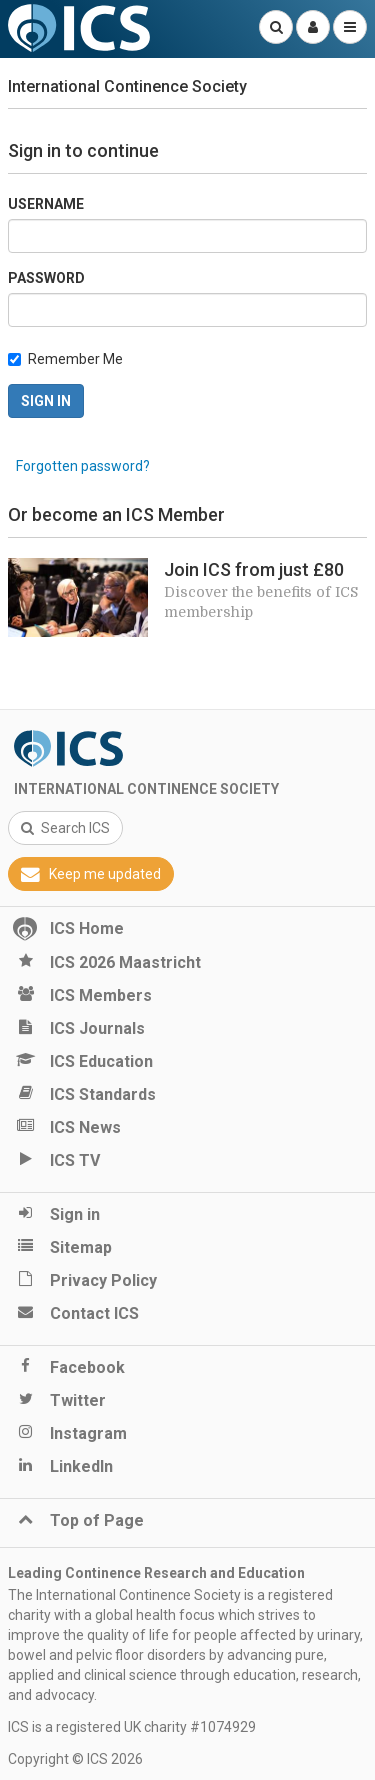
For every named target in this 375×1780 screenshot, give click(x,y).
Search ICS (65, 828)
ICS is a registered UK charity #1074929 (132, 1727)
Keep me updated (91, 874)
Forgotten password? (83, 466)
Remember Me (75, 359)
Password (46, 278)
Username (46, 204)
